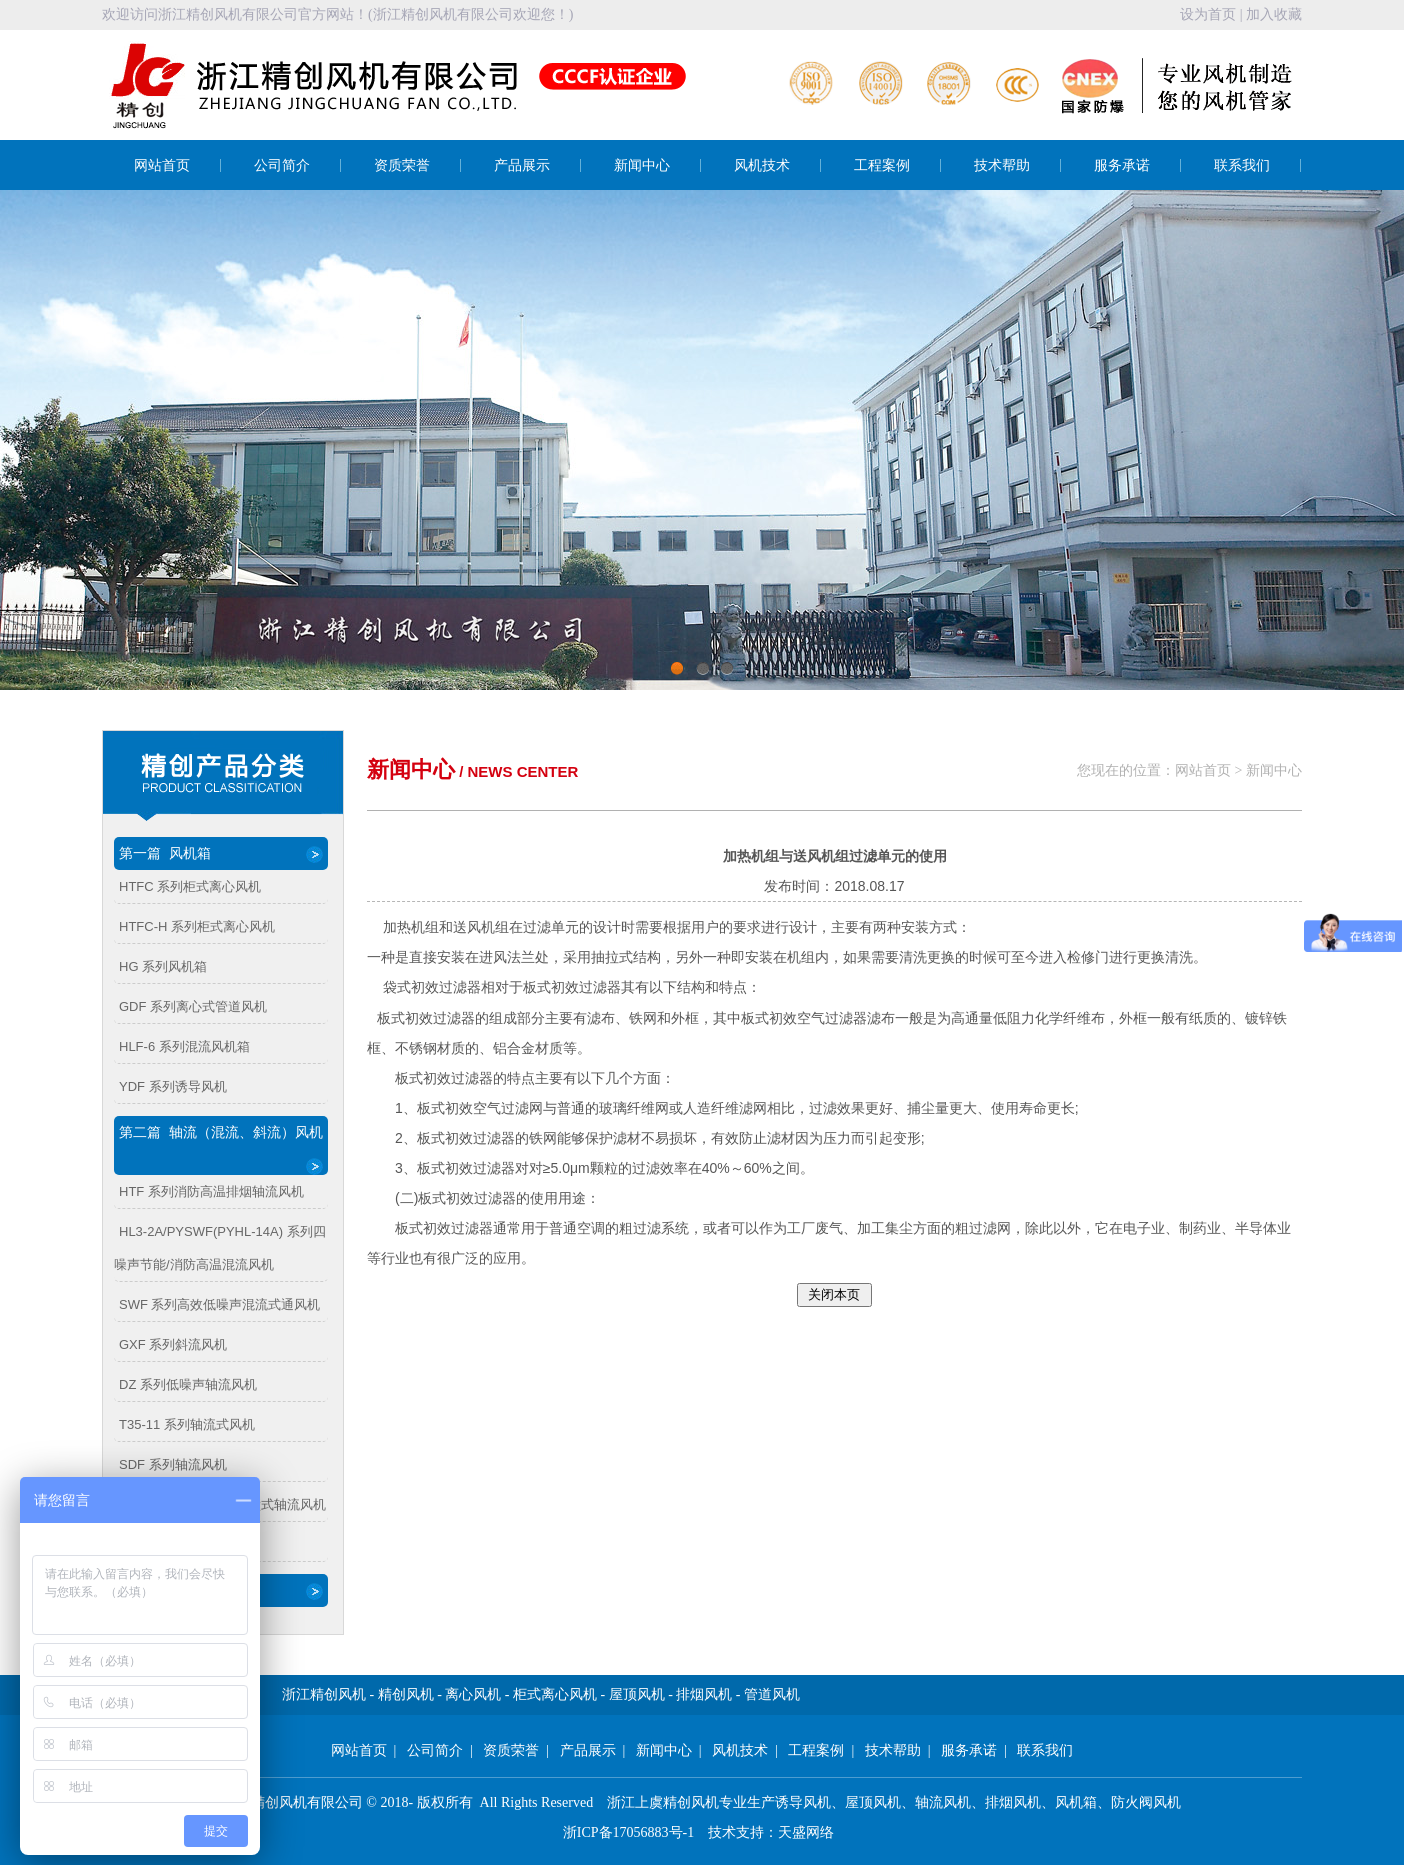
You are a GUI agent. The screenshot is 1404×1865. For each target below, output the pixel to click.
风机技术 (762, 165)
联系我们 (1242, 165)
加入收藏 (1274, 14)
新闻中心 (642, 165)
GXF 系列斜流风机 (173, 1344)
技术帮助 (1002, 165)
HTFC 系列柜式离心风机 (190, 886)
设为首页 (1208, 14)
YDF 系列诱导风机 (173, 1086)
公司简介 (282, 165)
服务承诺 (1122, 165)
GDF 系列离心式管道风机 (193, 1006)
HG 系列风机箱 (163, 966)
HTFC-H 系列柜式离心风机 (197, 926)
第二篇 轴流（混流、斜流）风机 (221, 1149)
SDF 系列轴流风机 (173, 1464)
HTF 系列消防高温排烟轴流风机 (211, 1191)
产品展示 (522, 165)
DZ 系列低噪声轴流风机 (188, 1384)
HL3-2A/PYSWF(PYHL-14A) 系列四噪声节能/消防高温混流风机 (220, 1248)
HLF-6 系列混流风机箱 (184, 1046)
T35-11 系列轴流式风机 (187, 1424)
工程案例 (882, 165)
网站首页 (162, 165)
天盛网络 (806, 1832)
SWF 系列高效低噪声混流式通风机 (220, 1304)
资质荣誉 (402, 165)
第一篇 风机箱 (221, 854)
